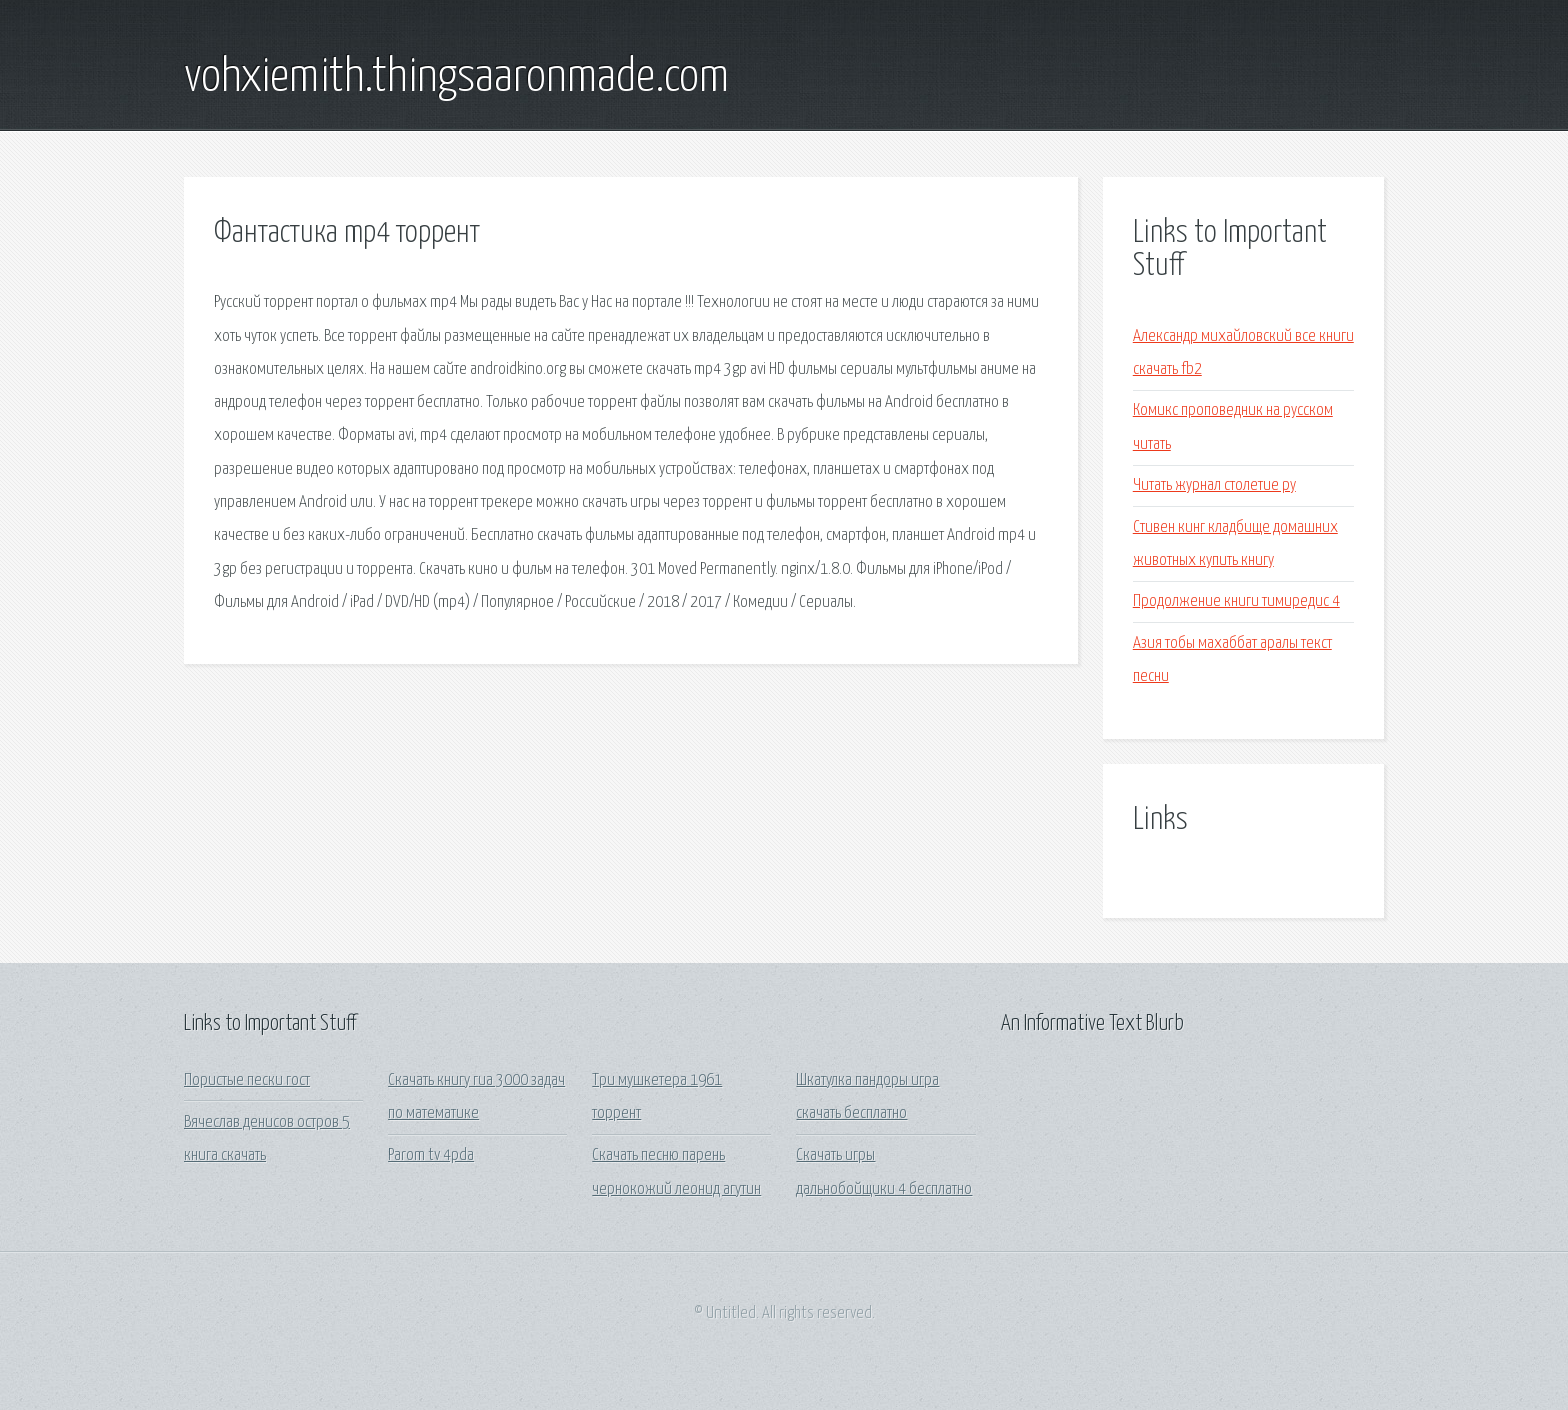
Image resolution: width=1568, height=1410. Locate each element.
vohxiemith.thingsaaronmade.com (456, 78)
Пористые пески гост (247, 1080)
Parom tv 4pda (431, 1155)
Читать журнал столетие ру (1214, 485)
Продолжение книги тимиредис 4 (1236, 601)
